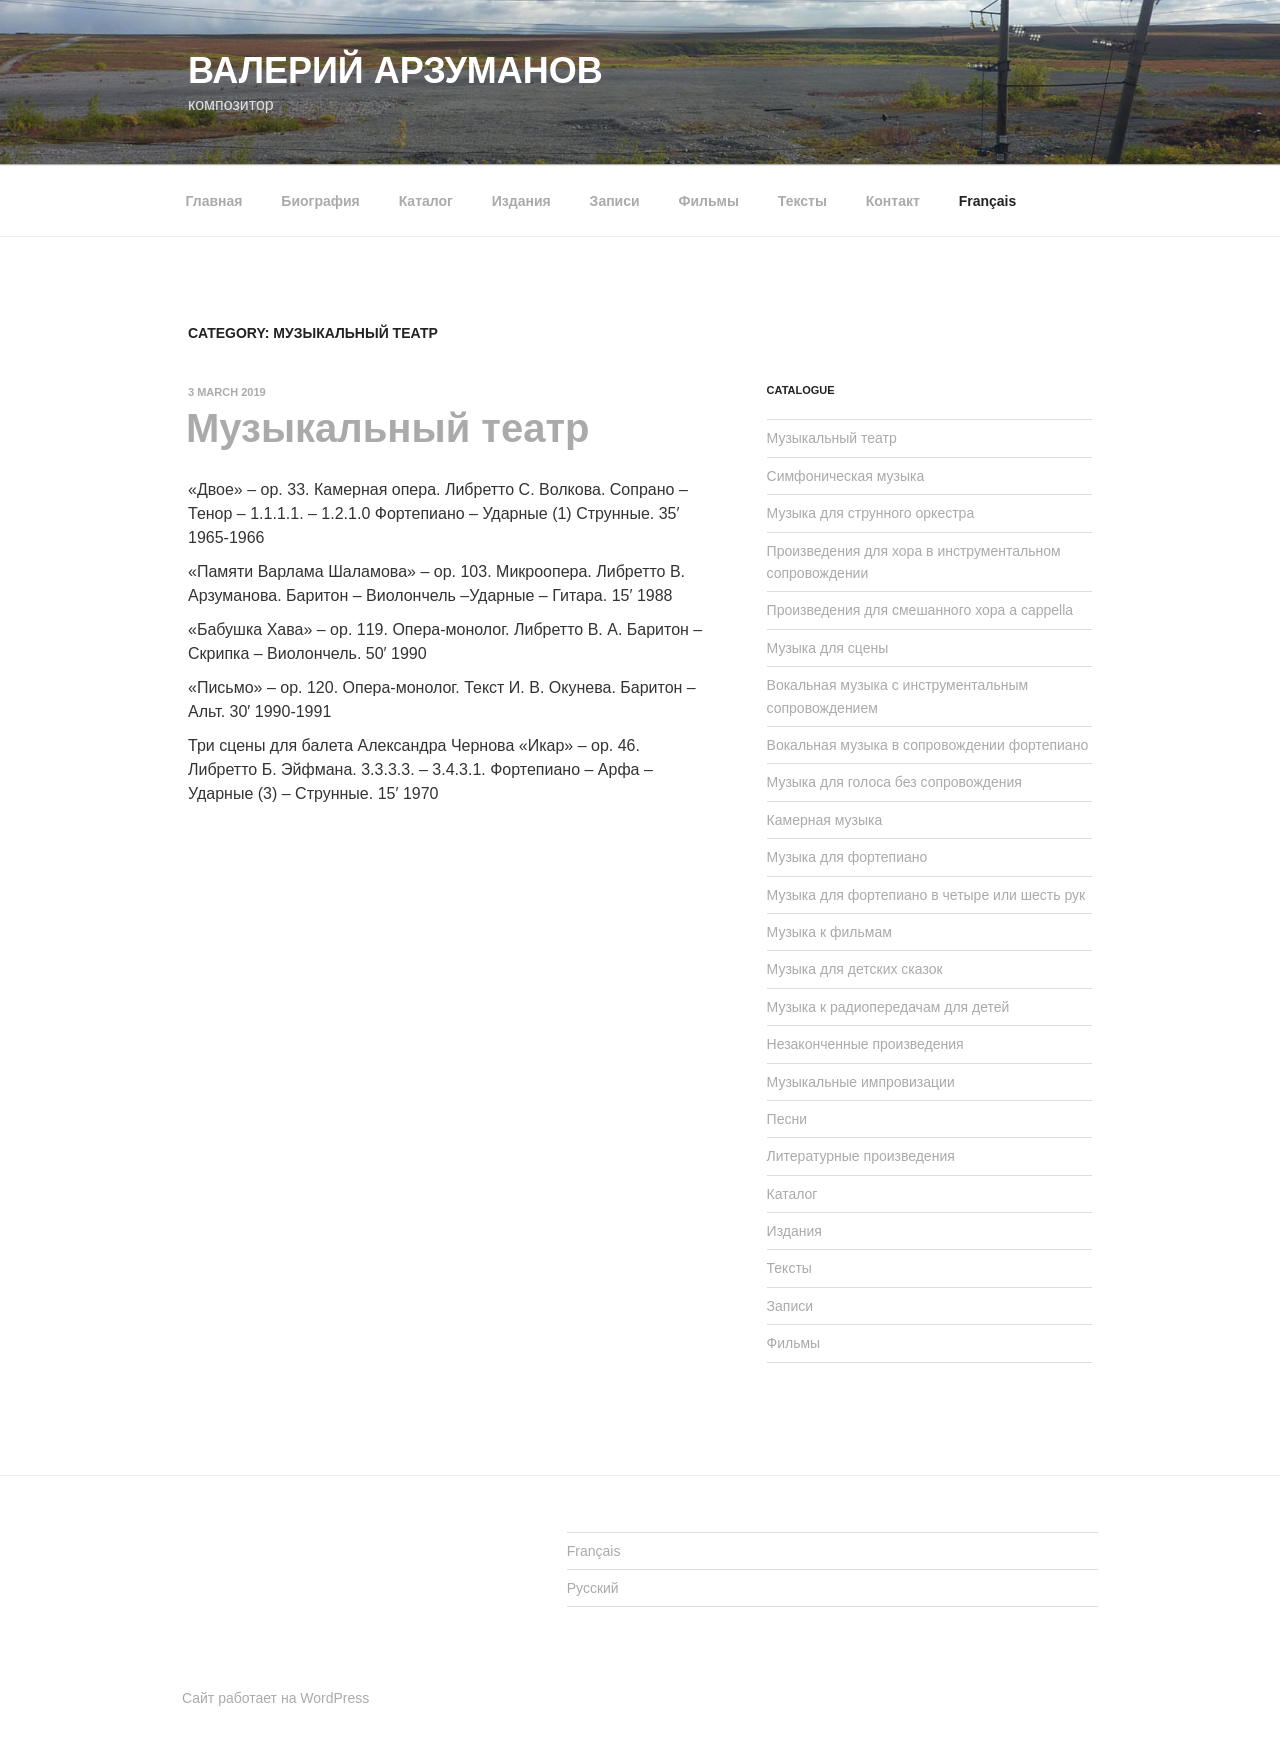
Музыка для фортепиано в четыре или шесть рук (926, 895)
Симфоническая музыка (846, 476)
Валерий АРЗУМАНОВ (395, 70)
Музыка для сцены (828, 648)
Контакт (893, 201)
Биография (320, 201)
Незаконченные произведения (865, 1044)
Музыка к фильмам (829, 932)
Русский (593, 1588)
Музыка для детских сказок (855, 969)
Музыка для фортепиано (847, 857)
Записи (615, 201)
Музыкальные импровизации (861, 1082)
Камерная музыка (825, 820)
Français (988, 201)
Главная (214, 201)
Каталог (426, 201)
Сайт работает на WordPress (275, 1698)
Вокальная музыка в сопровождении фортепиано (928, 745)
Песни (787, 1119)
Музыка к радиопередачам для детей (888, 1007)
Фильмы (709, 201)
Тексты (802, 201)
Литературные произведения (861, 1156)
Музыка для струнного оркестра (871, 513)
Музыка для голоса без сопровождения (894, 782)
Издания (521, 201)
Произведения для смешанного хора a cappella (920, 610)
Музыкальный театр (387, 428)
